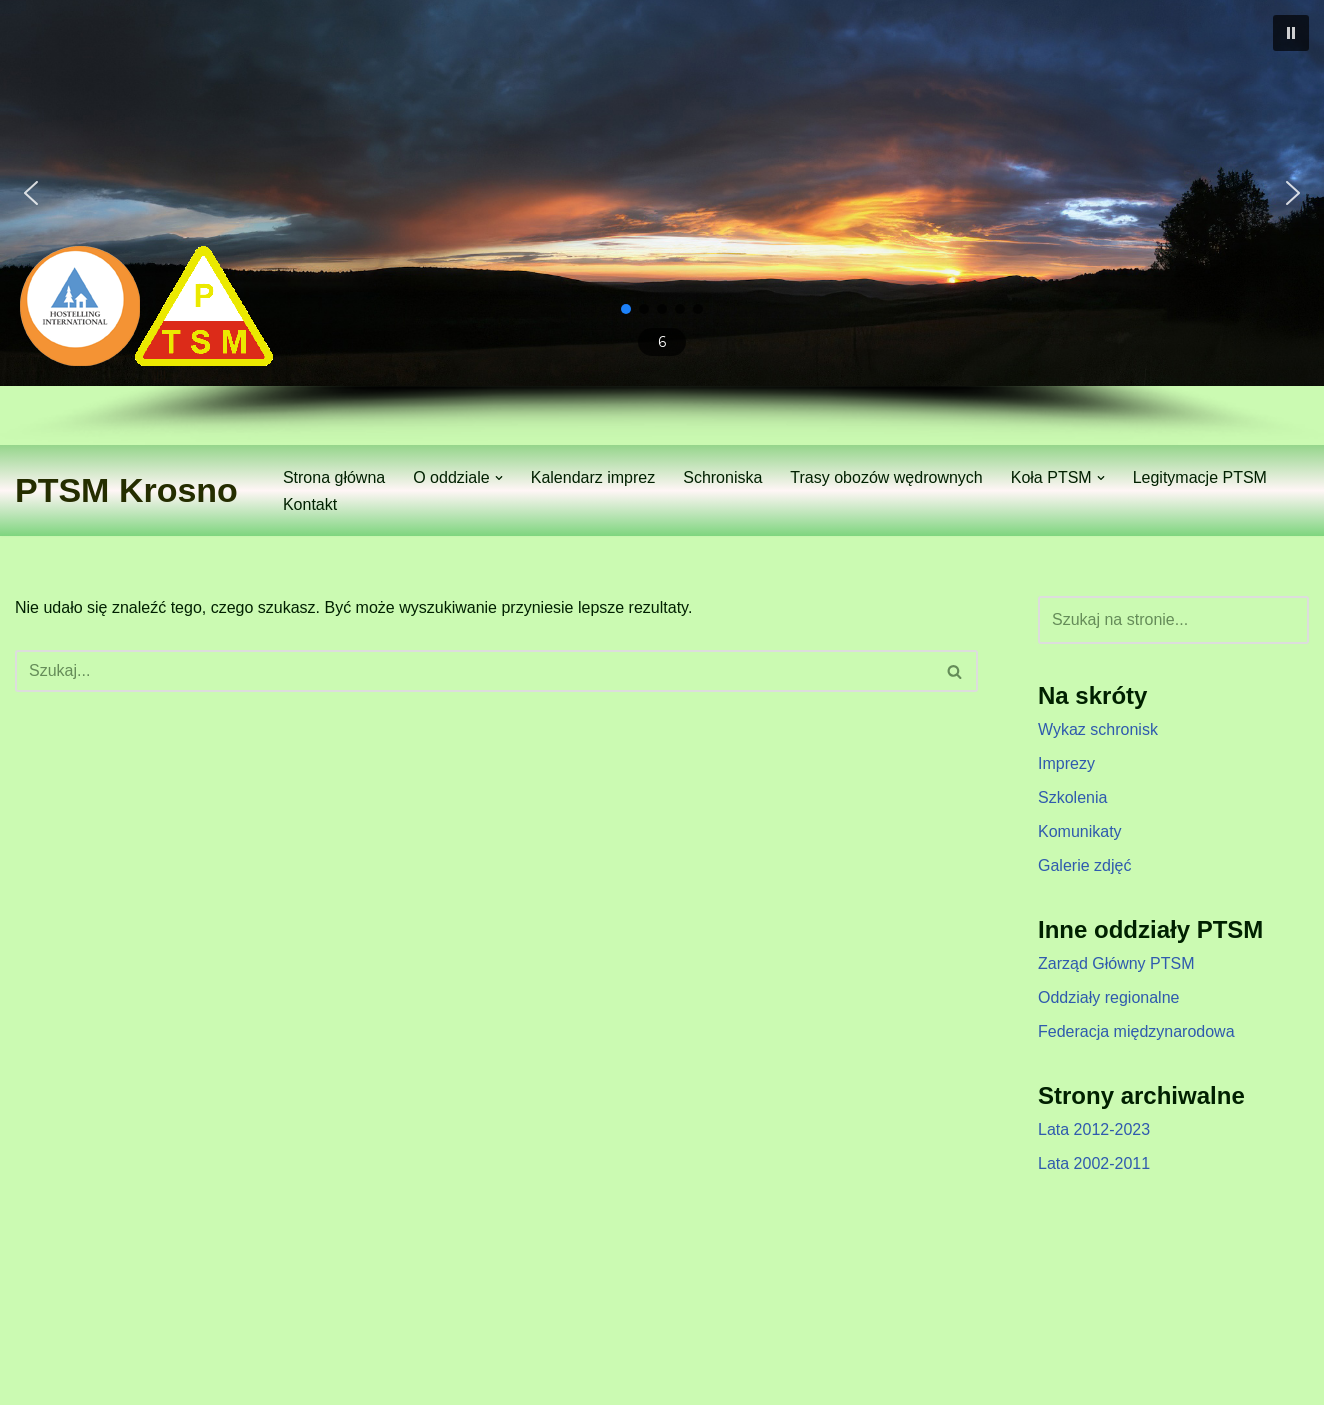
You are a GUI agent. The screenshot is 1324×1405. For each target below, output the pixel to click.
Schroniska (722, 477)
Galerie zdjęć (1084, 865)
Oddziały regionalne (1108, 997)
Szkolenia (1072, 797)
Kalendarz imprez (593, 477)
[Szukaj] (474, 671)
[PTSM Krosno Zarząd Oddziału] (126, 490)
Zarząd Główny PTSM (1116, 963)
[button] (1291, 33)
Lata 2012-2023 (1094, 1129)
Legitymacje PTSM (1200, 477)
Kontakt (310, 504)
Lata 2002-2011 (1094, 1163)
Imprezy (1066, 763)
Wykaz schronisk (1098, 729)
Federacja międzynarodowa (1136, 1031)
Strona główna (334, 477)
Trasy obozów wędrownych (886, 477)
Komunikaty (1080, 831)
